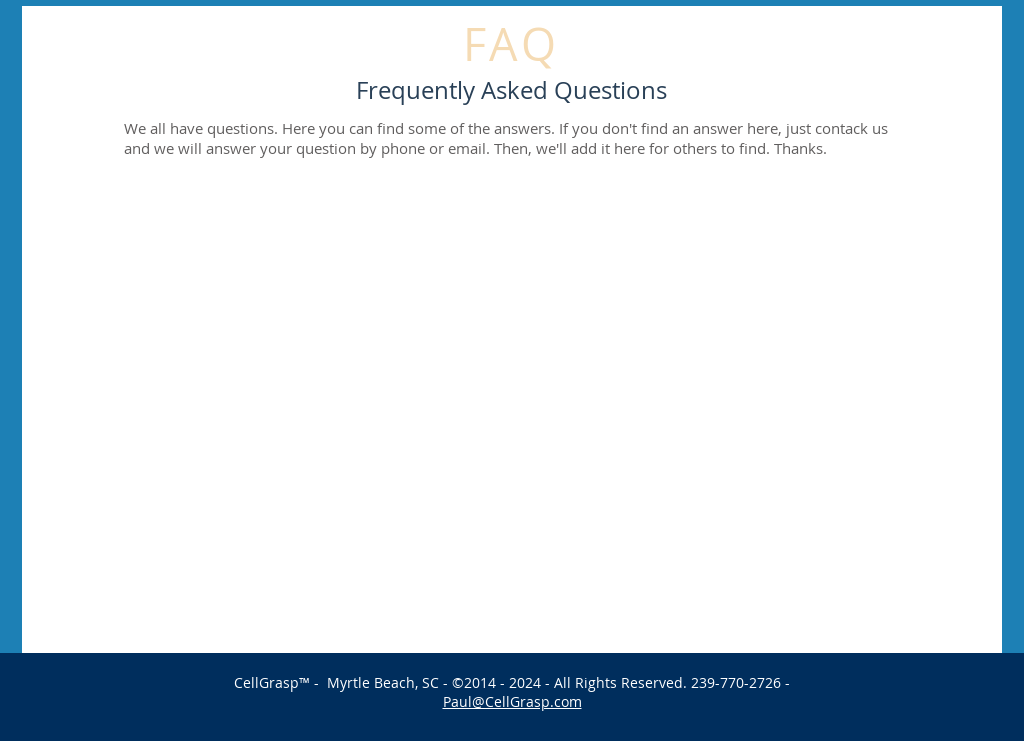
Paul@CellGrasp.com (512, 701)
